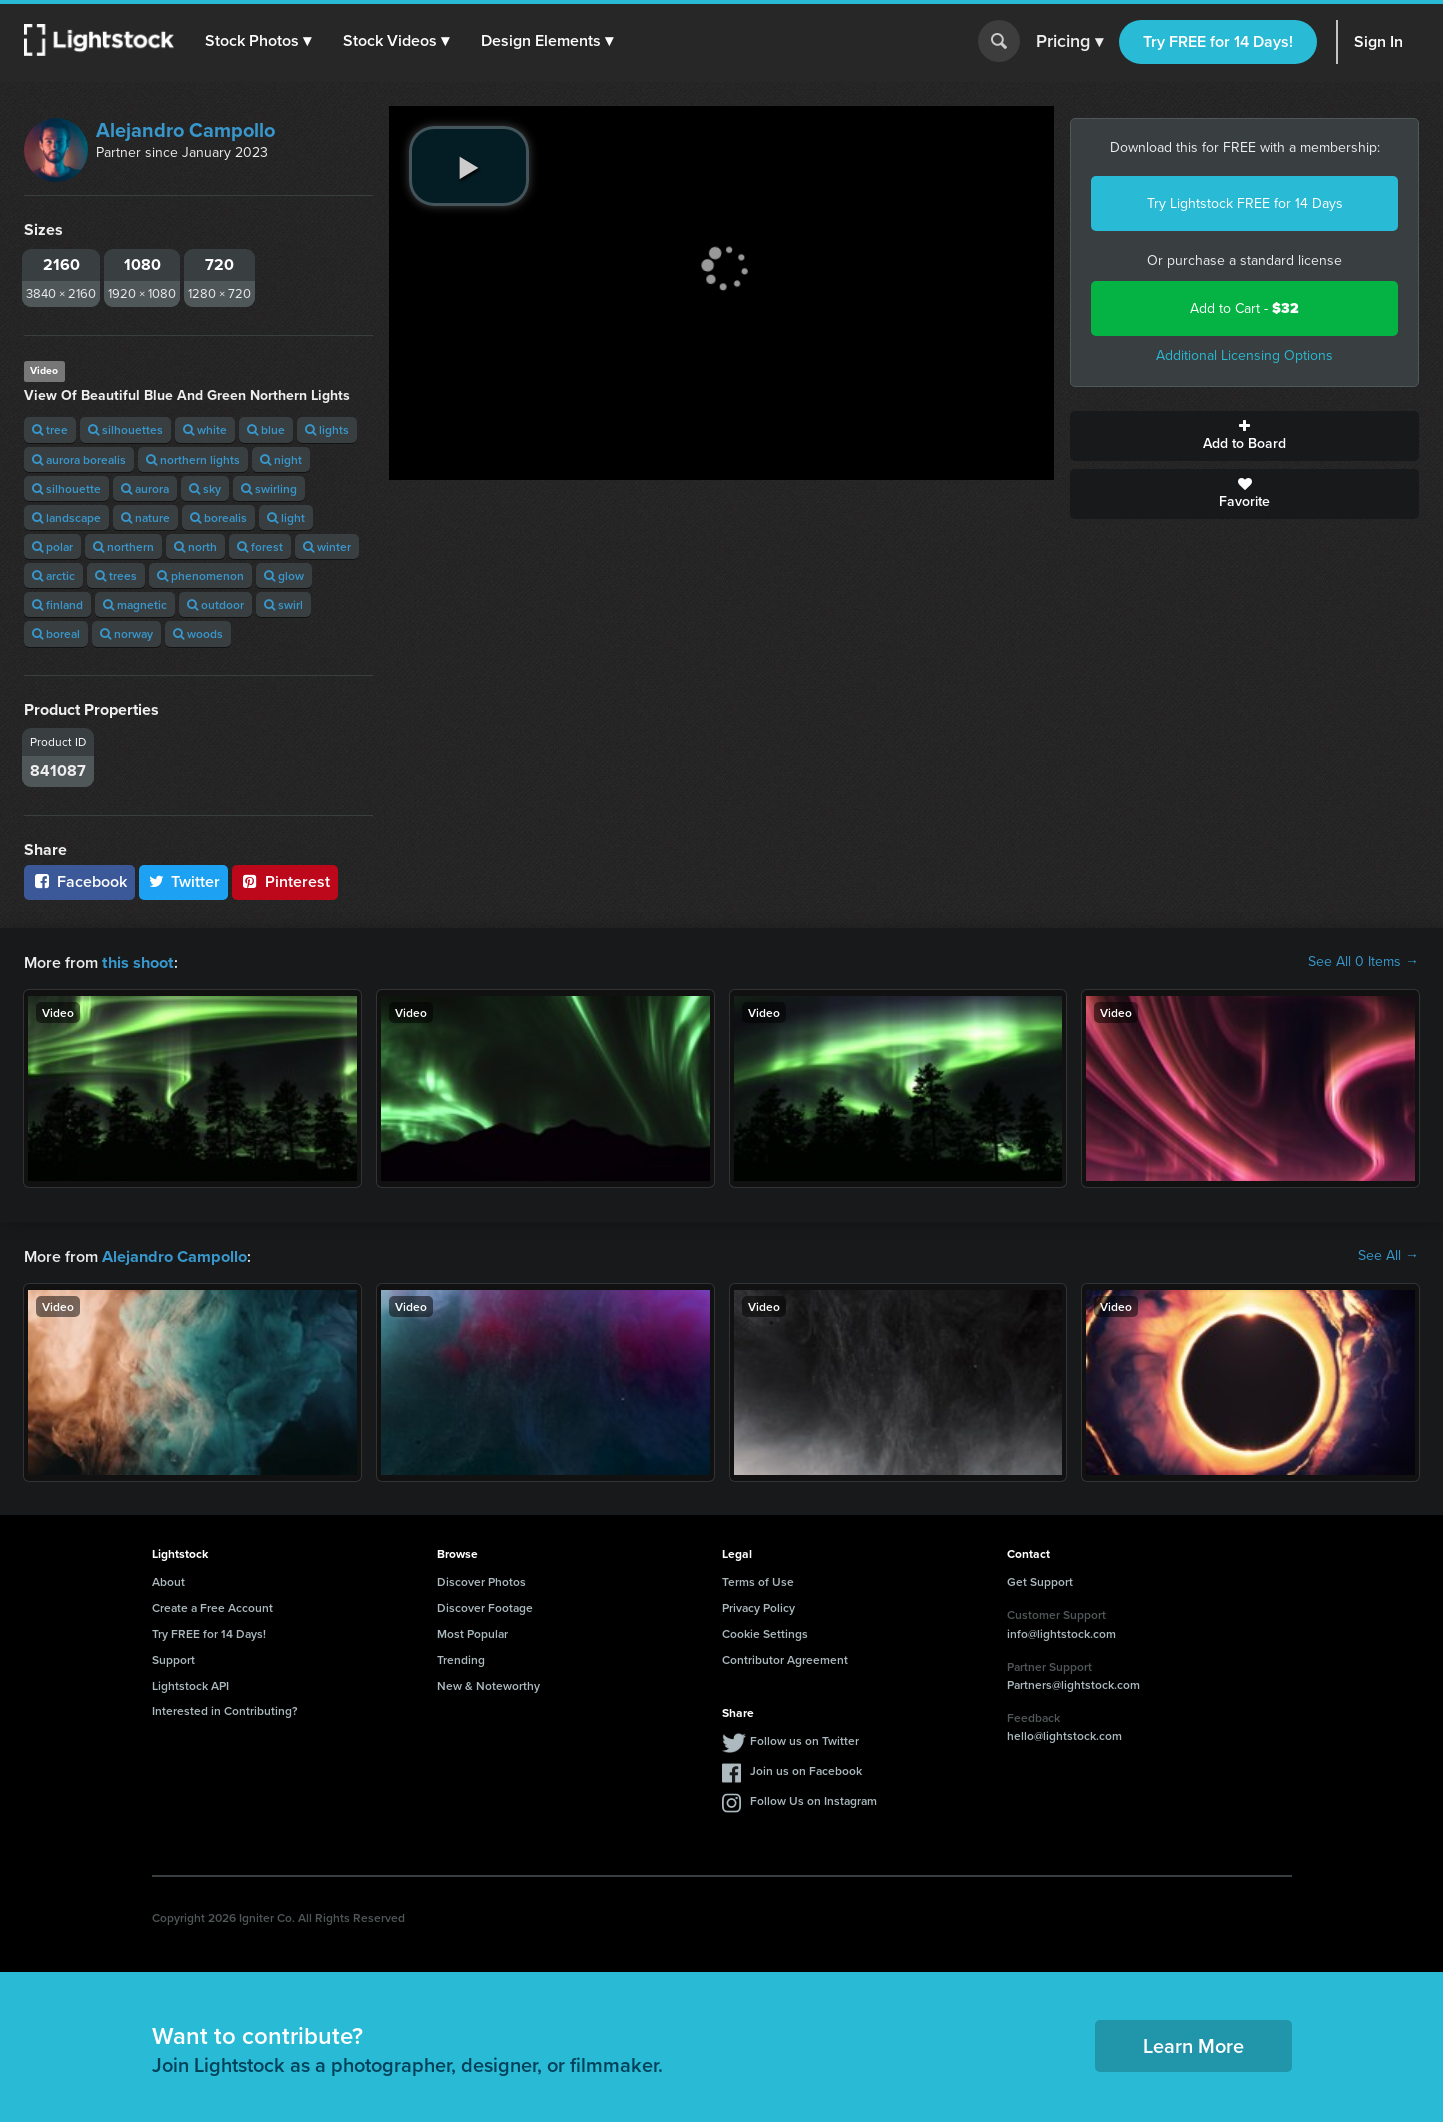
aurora (145, 488)
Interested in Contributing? (225, 1708)
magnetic (135, 604)
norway (126, 633)
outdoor (215, 604)
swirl (283, 604)
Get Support (1040, 1579)
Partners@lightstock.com (1073, 1682)
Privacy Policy (758, 1605)
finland (57, 604)
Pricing (1069, 42)
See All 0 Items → (1363, 962)
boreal (56, 633)
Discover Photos (481, 1579)
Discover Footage (485, 1605)
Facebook (79, 881)
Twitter (184, 881)
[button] (259, 41)
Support (173, 1657)
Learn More (1193, 2043)
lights (327, 429)
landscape (66, 517)
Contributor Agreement (785, 1657)
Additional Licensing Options (1244, 355)
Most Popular (472, 1631)
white (205, 429)
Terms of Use (758, 1579)
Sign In (1378, 41)
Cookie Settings (765, 1631)
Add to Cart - (1244, 308)
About (168, 1579)
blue (266, 429)
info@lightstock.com (1061, 1631)
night (281, 459)
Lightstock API (190, 1683)
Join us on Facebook (806, 1768)
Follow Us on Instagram (813, 1798)
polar (52, 546)
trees (116, 575)
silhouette (66, 488)
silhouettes (125, 429)
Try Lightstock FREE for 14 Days (1245, 203)
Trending (461, 1657)
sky (205, 488)
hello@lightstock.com (1064, 1733)
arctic (53, 575)
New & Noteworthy (488, 1683)
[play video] (469, 166)
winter (327, 546)
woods (198, 633)
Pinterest (285, 881)
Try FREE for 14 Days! (1218, 41)
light (286, 517)
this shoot (137, 961)
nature (145, 517)
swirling (269, 488)
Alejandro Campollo (185, 130)
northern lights (193, 459)
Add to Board (1244, 436)
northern (123, 546)
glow (284, 575)
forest (260, 546)
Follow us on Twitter (804, 1738)
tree (50, 429)
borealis (218, 517)
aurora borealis (79, 459)
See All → (1388, 1255)
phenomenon (200, 575)
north (195, 546)
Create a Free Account (212, 1605)
